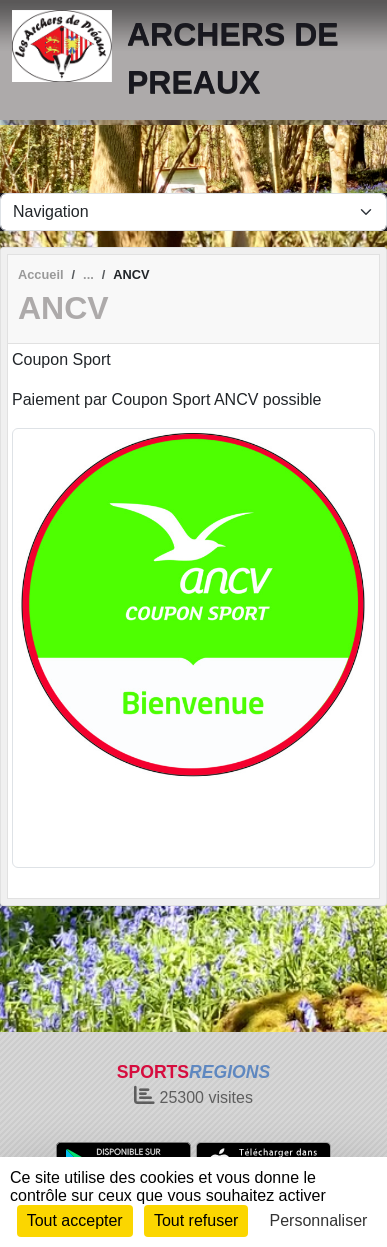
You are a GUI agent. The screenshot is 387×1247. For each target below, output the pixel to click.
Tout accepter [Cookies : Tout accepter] (75, 1220)
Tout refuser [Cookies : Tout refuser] (196, 1220)
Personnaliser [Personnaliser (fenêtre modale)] (319, 1220)
